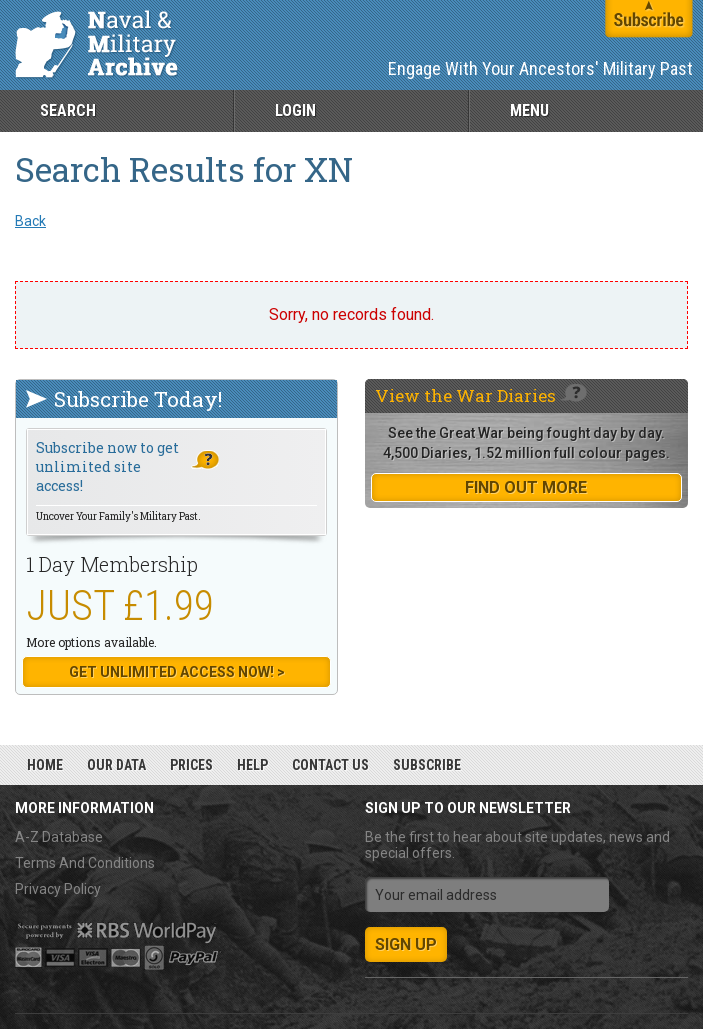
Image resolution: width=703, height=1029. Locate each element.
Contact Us (330, 765)
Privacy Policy (58, 889)
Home (45, 765)
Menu (529, 110)
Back (30, 221)
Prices (191, 765)
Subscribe (427, 765)
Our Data (116, 765)
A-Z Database (59, 837)
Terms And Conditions (85, 863)
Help (252, 765)
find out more (526, 487)
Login (295, 110)
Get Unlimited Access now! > (177, 672)
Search (68, 110)
